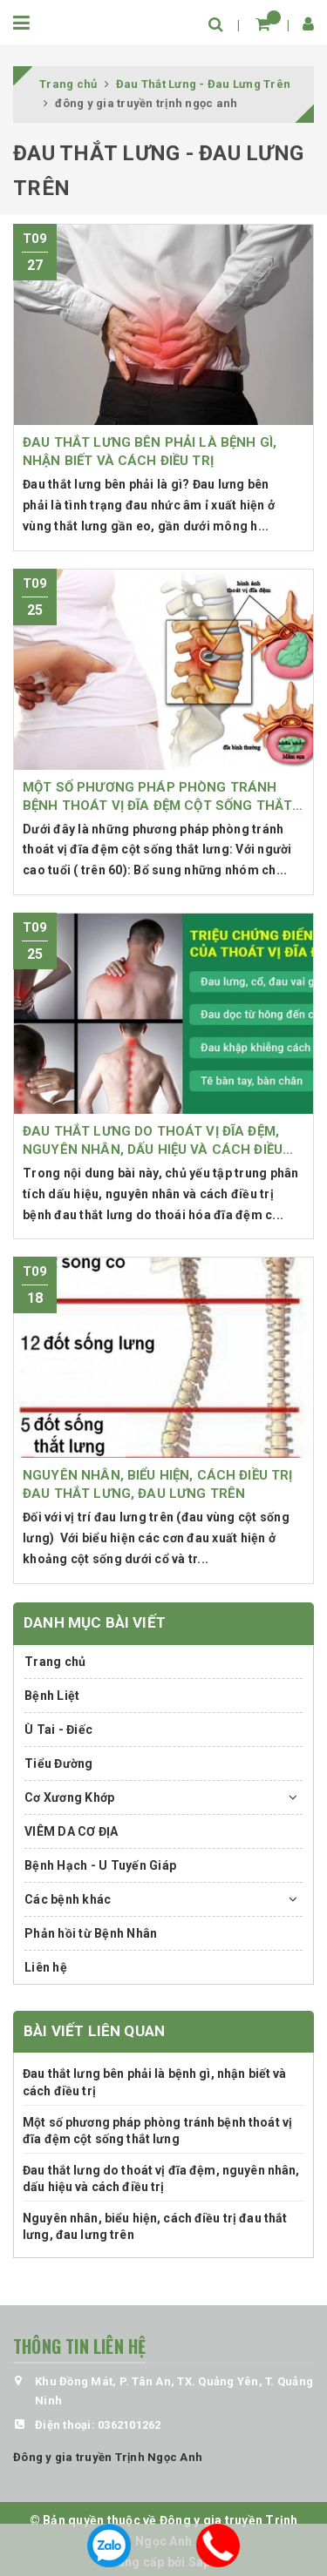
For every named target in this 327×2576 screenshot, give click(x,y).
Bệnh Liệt (51, 1696)
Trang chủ (54, 1662)
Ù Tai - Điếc (58, 1729)
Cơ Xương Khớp (69, 1797)
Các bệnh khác (67, 1899)
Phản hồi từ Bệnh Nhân (90, 1933)
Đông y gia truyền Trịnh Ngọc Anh (107, 2457)
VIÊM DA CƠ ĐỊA (71, 1831)
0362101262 (129, 2424)
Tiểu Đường (58, 1763)
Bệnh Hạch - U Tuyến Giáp (100, 1865)
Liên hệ (45, 1967)
